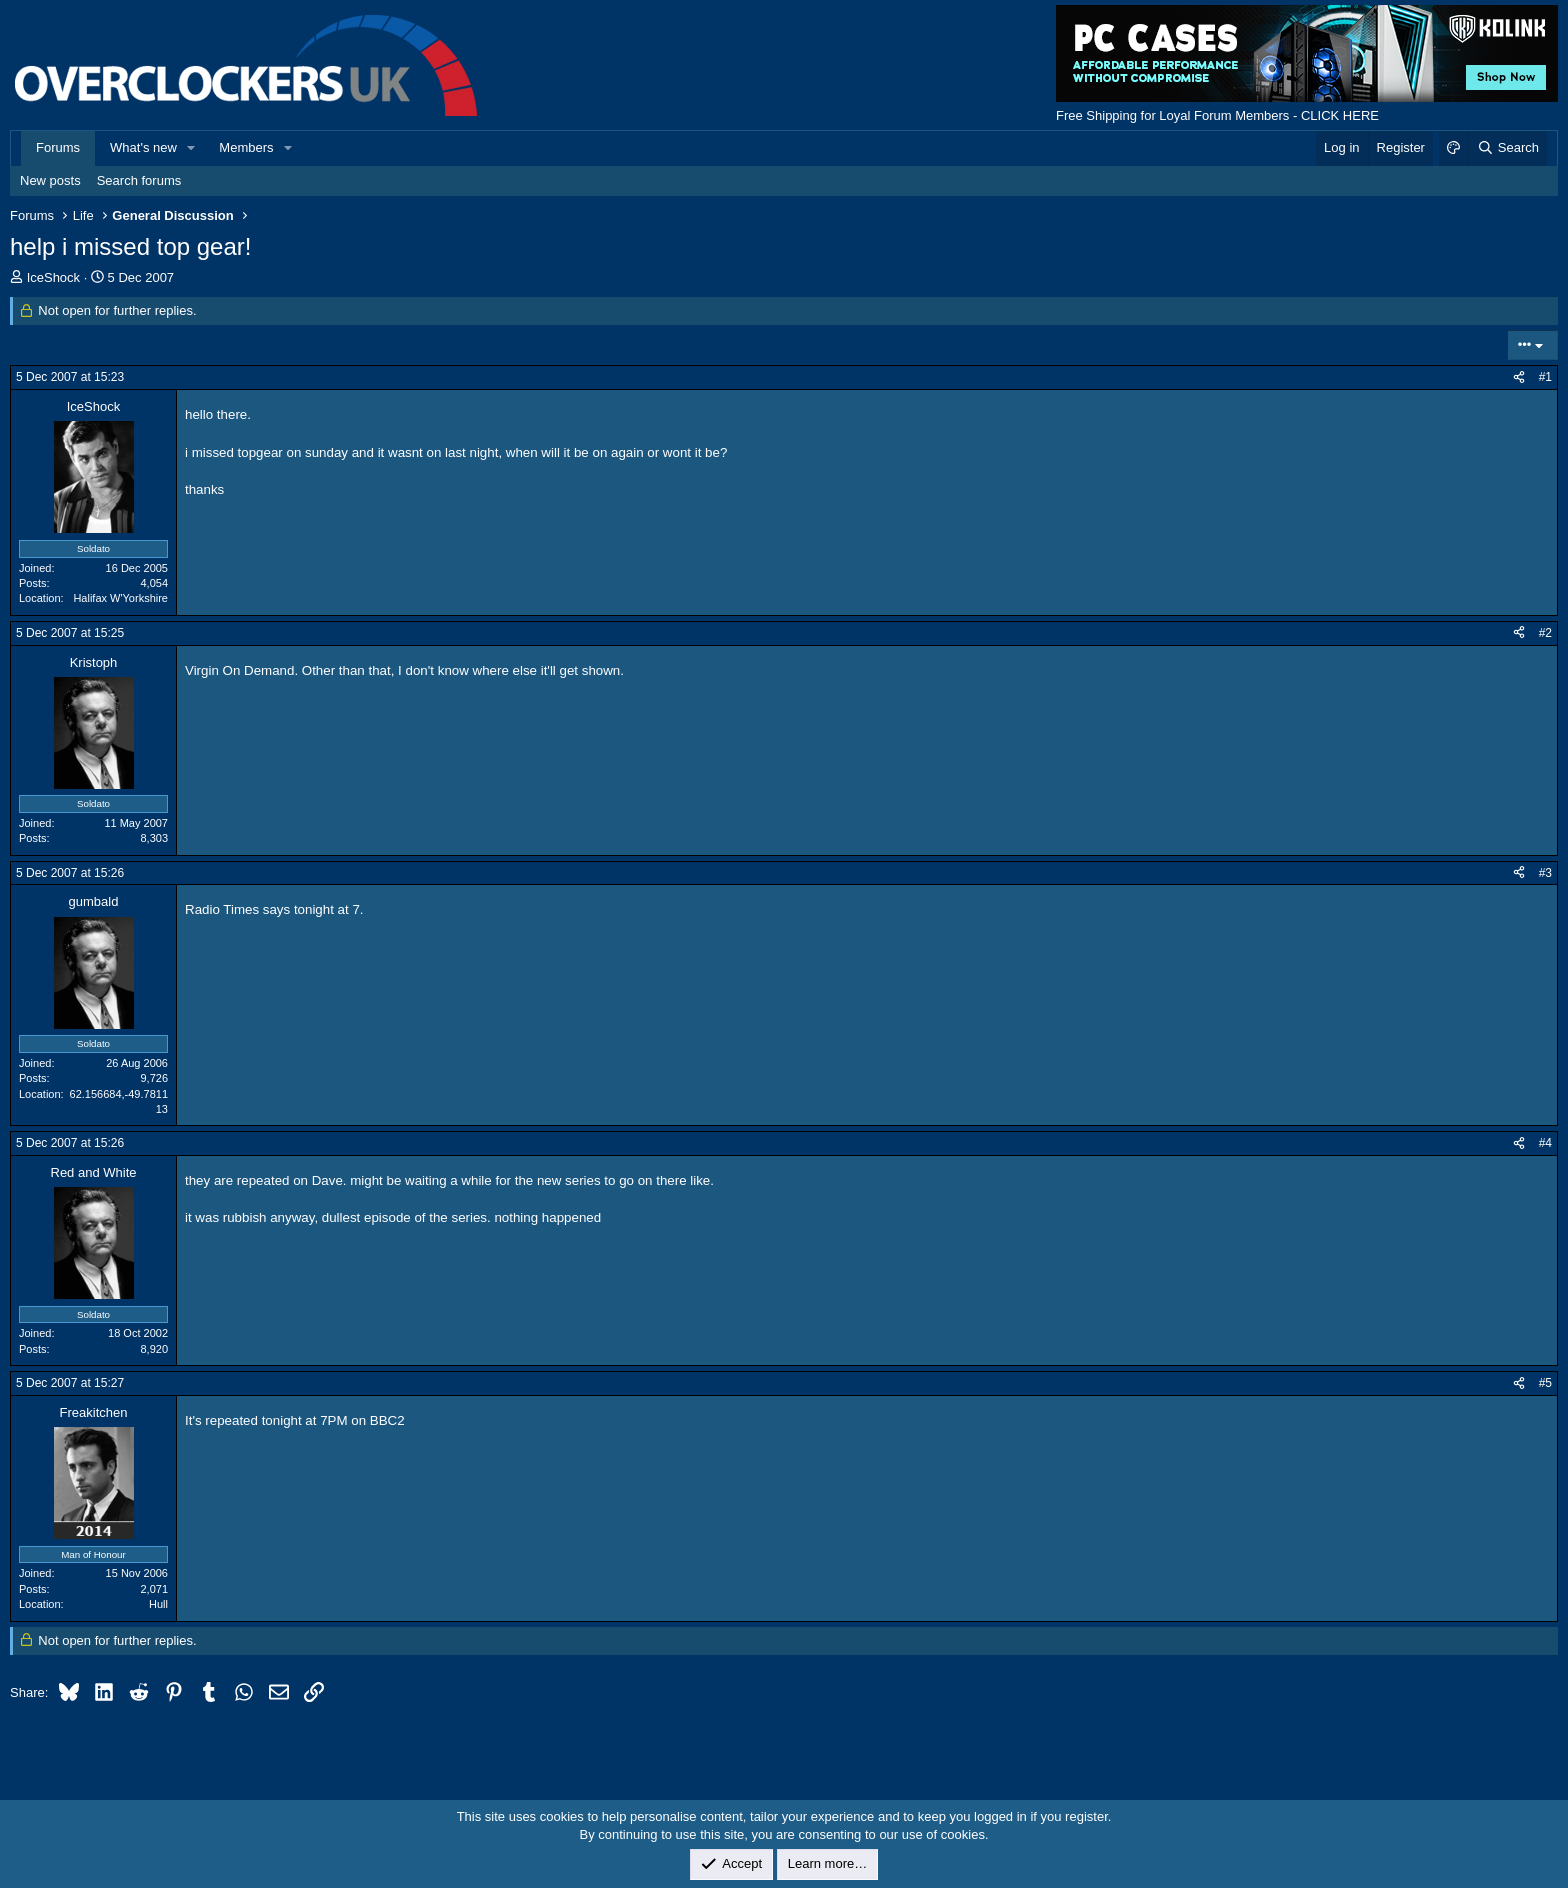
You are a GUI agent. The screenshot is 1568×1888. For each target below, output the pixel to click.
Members (246, 147)
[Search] (1507, 148)
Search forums (139, 180)
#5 (1545, 1383)
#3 (1545, 873)
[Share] (1519, 377)
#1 (1545, 377)
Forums (58, 147)
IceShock (53, 277)
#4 (1545, 1143)
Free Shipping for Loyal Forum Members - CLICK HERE (1217, 115)
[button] (192, 148)
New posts (50, 180)
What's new (143, 147)
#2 (1545, 633)
